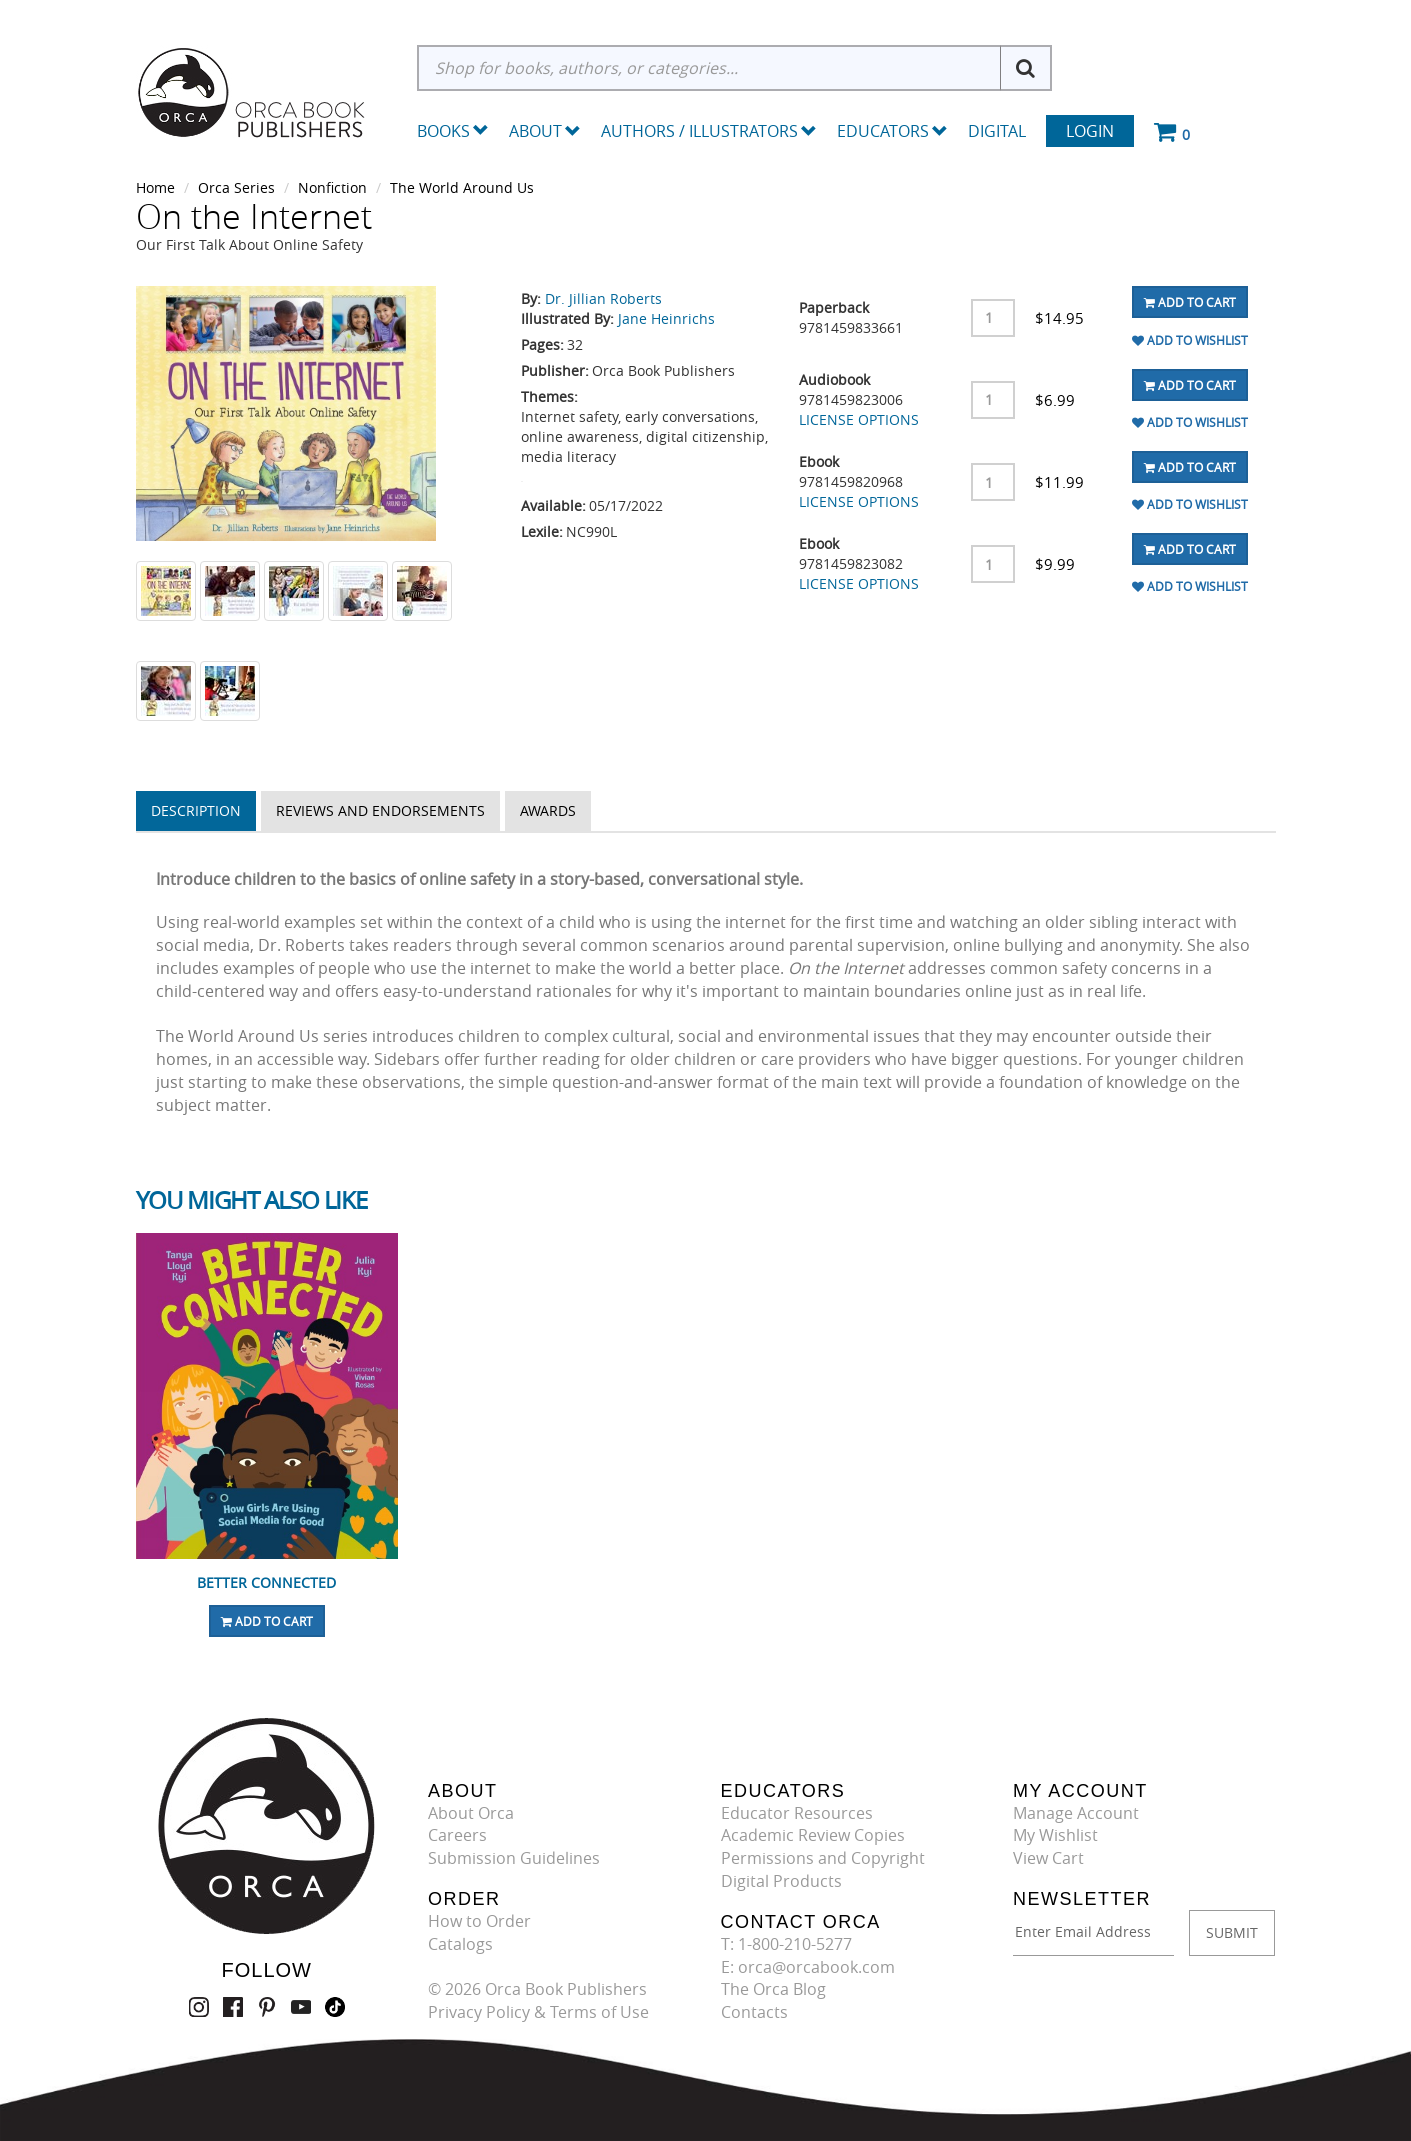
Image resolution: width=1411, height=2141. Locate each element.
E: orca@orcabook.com (808, 1967)
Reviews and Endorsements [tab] (380, 810)
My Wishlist (1055, 1835)
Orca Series (236, 187)
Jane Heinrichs (666, 318)
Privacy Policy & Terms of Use (538, 2012)
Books (443, 131)
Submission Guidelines (514, 1858)
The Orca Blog (773, 1989)
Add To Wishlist (1190, 340)
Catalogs (460, 1944)
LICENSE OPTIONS (859, 419)
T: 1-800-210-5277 (786, 1944)
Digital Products (781, 1881)
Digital (997, 131)
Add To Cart (1190, 302)
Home (155, 187)
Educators (892, 131)
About (545, 131)
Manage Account (1076, 1813)
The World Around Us (462, 187)
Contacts (754, 2012)
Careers (457, 1835)
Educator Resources (797, 1813)
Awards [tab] (548, 810)
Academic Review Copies (813, 1835)
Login (1090, 131)
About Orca (471, 1813)
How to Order (479, 1921)
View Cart (1048, 1858)
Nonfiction (332, 187)
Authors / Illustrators (709, 131)
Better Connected (266, 1582)
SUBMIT (1232, 1932)
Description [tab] (196, 810)
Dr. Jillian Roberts (603, 298)
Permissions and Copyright (823, 1858)
